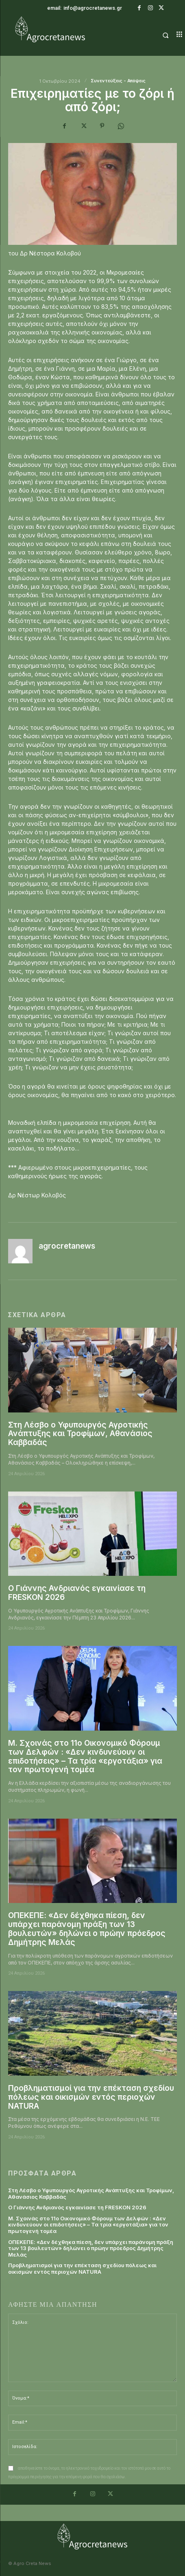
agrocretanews (67, 1246)
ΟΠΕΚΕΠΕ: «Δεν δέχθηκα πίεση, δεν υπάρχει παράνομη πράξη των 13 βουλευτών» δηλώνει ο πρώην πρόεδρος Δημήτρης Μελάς (86, 1929)
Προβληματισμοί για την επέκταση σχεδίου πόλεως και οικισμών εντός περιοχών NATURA (91, 2097)
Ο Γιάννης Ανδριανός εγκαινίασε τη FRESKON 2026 (77, 1593)
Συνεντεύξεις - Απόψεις (118, 81)
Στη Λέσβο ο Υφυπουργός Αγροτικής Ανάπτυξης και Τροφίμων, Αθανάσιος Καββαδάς (80, 1433)
